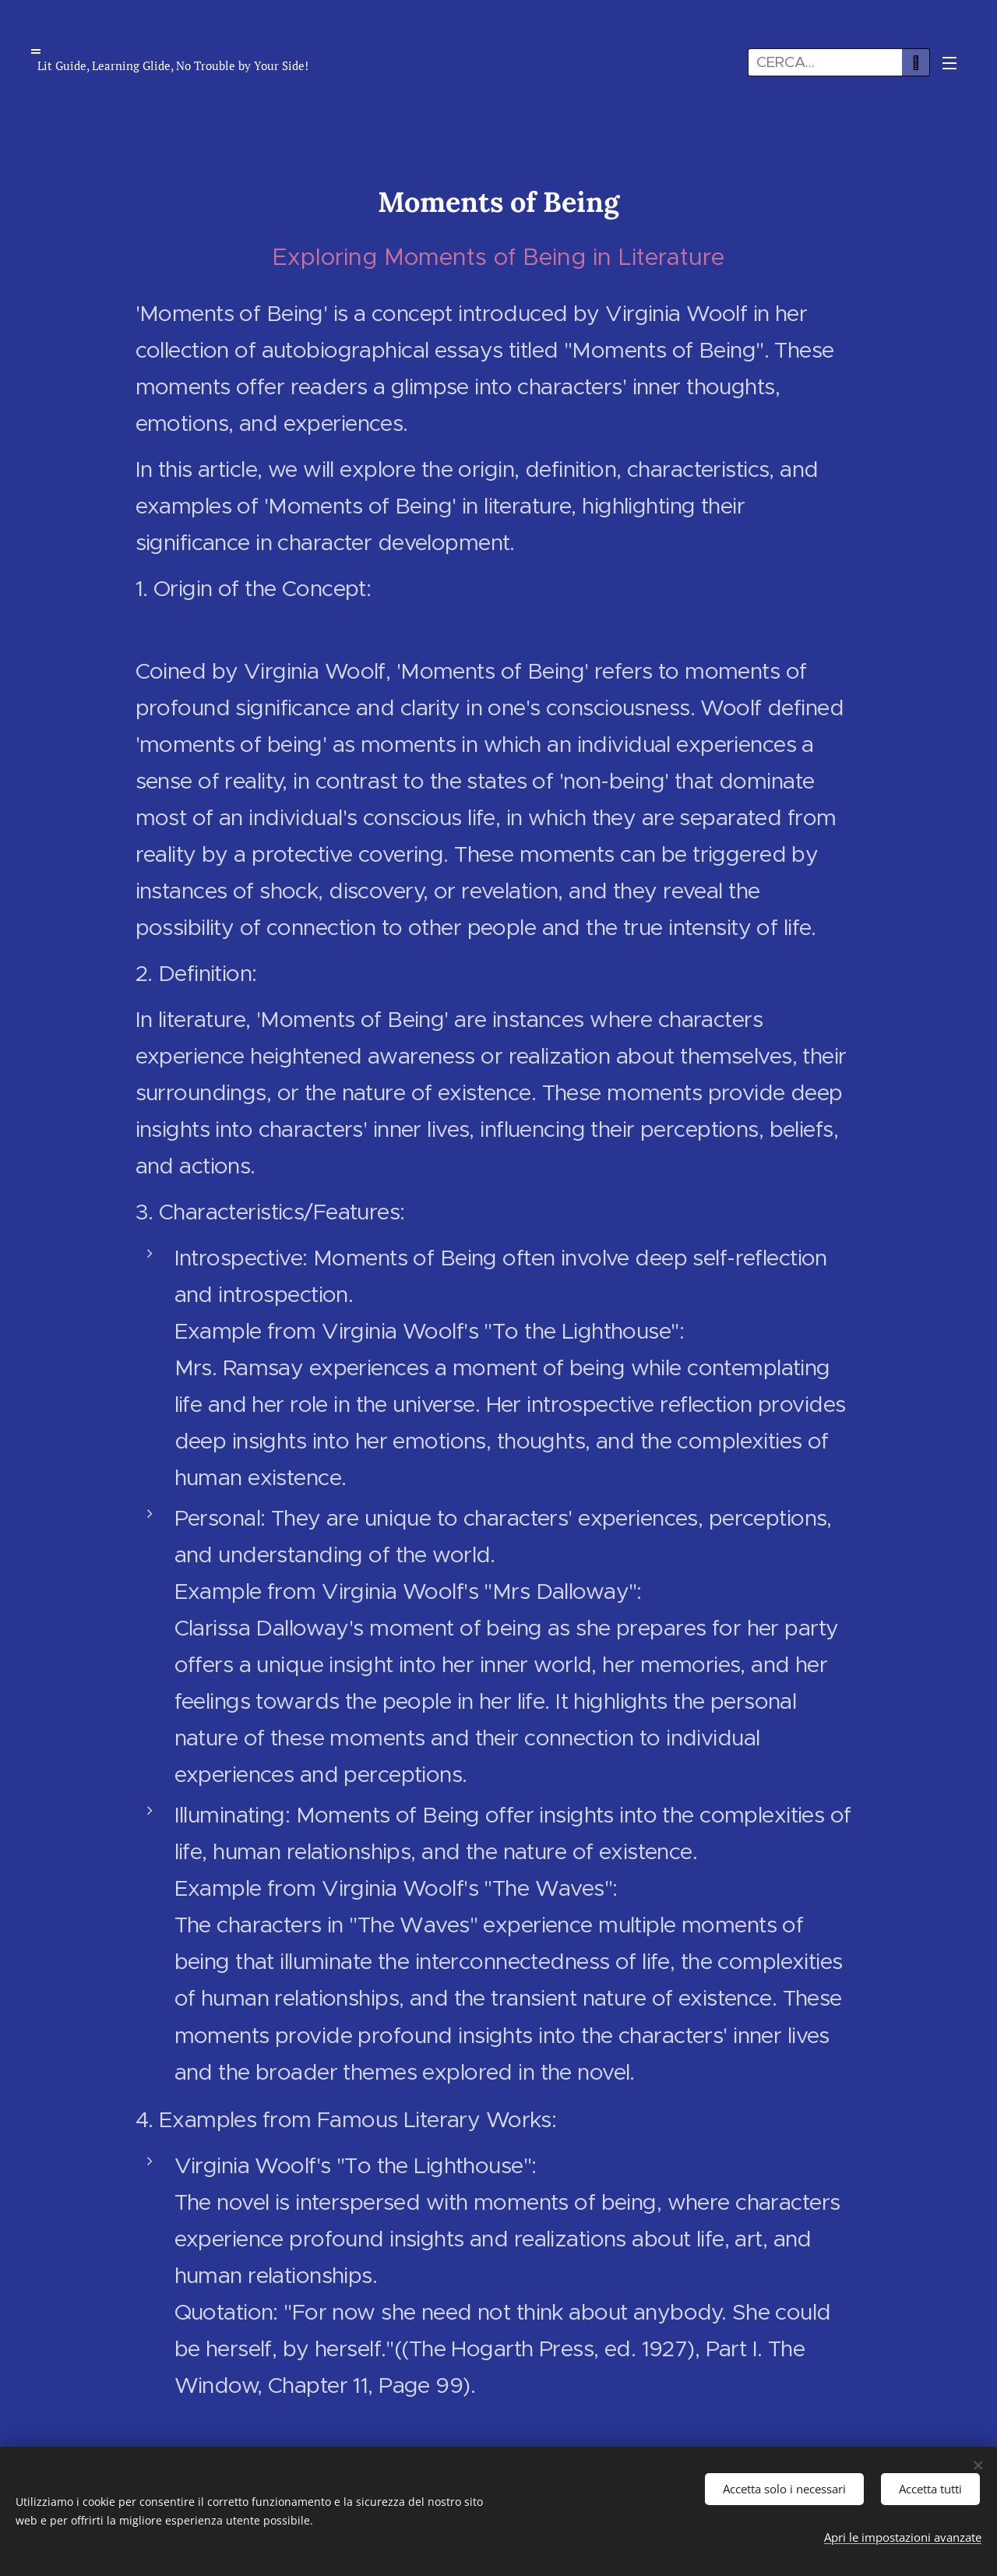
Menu (949, 63)
